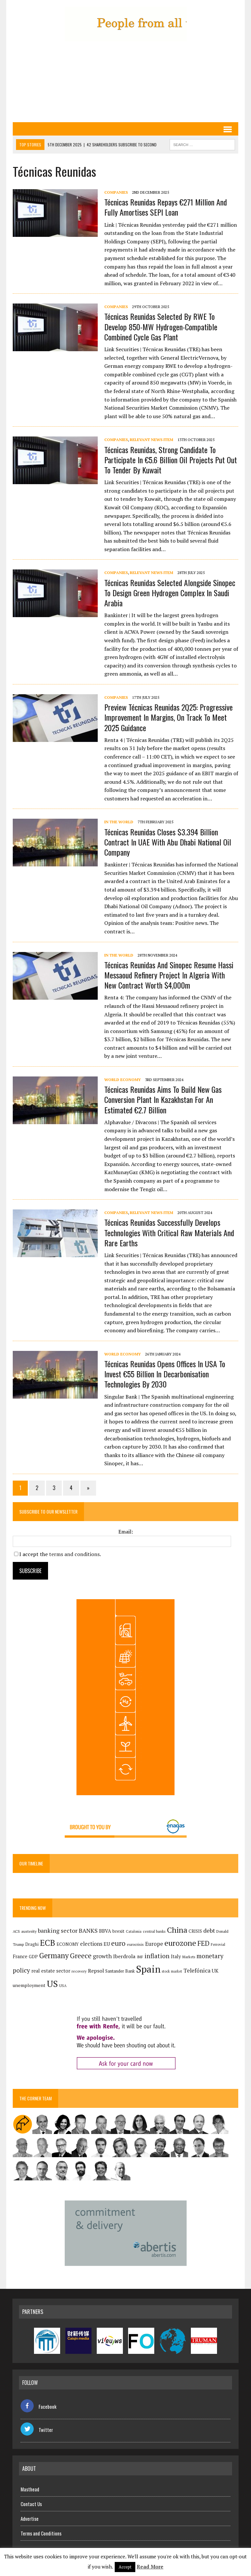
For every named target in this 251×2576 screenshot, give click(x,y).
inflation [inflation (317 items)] (156, 1956)
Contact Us (31, 2503)
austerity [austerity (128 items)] (28, 1931)
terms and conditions (74, 1554)
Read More (150, 2566)
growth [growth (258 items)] (101, 1956)
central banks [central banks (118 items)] (153, 1931)
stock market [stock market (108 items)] (171, 1971)
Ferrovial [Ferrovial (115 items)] (217, 1944)
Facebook (39, 2406)
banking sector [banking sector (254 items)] (57, 1930)
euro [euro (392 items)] (118, 1943)
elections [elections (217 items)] (91, 1943)
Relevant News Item (151, 439)
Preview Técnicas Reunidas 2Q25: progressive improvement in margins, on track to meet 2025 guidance (168, 717)
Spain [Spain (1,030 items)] (148, 1969)
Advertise (30, 2518)
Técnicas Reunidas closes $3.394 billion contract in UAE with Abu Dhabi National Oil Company (167, 842)
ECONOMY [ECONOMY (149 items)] (67, 1944)
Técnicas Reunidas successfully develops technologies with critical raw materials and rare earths (169, 1232)
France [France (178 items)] (19, 1956)
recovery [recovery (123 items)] (78, 1971)
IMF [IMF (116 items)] (140, 1956)
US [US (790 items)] (52, 1984)
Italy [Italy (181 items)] (176, 1956)
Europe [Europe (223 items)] (154, 1943)
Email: (125, 1531)
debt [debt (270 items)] (209, 1930)
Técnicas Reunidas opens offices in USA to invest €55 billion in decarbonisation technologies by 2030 (164, 1374)
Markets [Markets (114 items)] (188, 1957)
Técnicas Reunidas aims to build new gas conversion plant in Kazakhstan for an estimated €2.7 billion (162, 1099)
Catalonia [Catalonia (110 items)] (133, 1931)
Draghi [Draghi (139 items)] (31, 1944)
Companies (115, 192)
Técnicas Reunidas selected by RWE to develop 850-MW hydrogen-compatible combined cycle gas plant (160, 326)
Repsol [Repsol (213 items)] (96, 1970)
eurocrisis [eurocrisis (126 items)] (134, 1944)
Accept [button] (125, 2567)
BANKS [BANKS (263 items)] (87, 1930)
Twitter (37, 2429)
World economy (122, 1079)
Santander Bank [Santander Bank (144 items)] (119, 1971)
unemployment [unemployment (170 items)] (28, 1985)
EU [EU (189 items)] (106, 1944)
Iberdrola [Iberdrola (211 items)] (124, 1956)
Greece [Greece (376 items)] (80, 1955)
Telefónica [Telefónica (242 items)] (196, 1970)
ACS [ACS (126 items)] (16, 1931)
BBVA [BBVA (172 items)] (105, 1931)
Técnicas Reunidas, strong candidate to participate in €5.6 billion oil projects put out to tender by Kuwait (170, 460)
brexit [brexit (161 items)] (118, 1931)
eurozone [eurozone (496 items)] (180, 1943)
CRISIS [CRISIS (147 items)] (195, 1931)
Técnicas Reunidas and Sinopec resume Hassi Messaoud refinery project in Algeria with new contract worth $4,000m (168, 975)
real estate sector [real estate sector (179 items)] (50, 1971)
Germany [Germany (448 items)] (53, 1955)
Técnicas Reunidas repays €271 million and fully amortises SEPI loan (165, 207)
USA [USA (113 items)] (62, 1985)
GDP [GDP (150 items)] (33, 1957)
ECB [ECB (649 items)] (47, 1942)
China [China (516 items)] (177, 1930)
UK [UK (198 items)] (214, 1970)
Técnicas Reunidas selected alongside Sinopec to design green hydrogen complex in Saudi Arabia (169, 593)
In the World (118, 821)
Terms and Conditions (41, 2533)
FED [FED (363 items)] (203, 1943)
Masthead (30, 2489)
